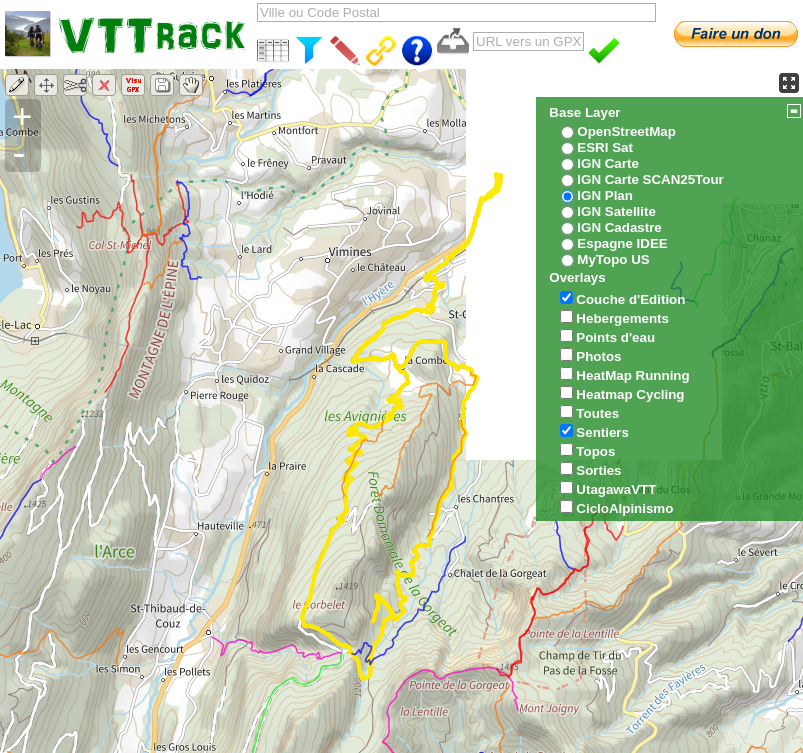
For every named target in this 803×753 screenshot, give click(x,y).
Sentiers (602, 432)
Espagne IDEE (622, 243)
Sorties (598, 470)
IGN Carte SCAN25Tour (650, 179)
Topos (595, 451)
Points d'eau (615, 337)
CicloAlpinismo (624, 508)
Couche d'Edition (630, 299)
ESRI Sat (605, 147)
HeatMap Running (632, 375)
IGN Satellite (616, 211)
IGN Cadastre (619, 227)
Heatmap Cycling (630, 394)
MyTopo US (613, 259)
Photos (598, 356)
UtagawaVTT (616, 489)
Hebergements (622, 318)
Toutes (597, 413)
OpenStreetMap (626, 131)
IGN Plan (605, 195)
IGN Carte (607, 163)
